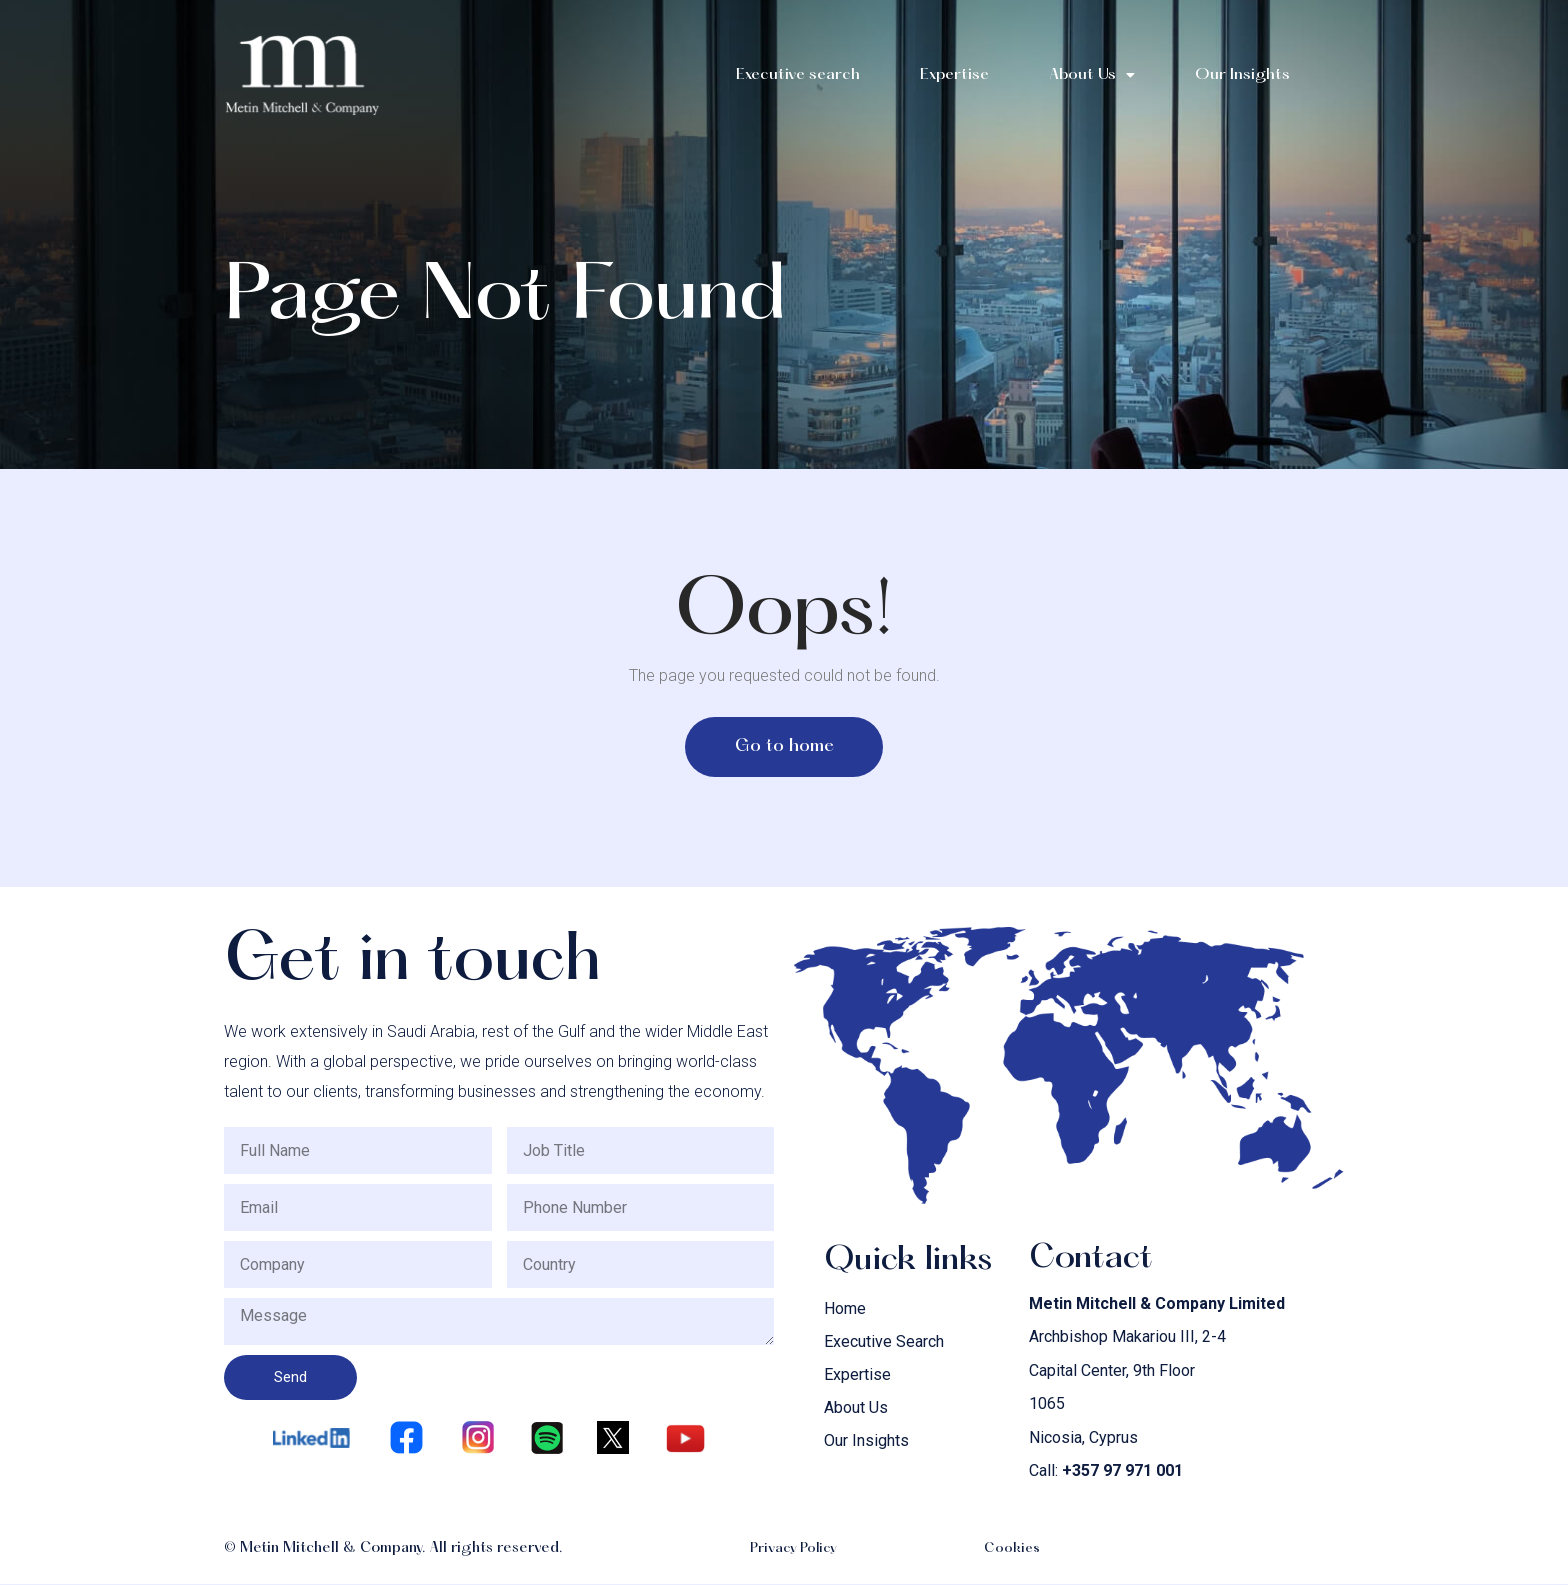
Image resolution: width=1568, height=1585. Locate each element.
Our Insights (1242, 75)
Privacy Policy (793, 1550)
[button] (784, 747)
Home (845, 1308)
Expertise (954, 75)
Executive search (798, 75)
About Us (1092, 75)
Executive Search (884, 1341)
